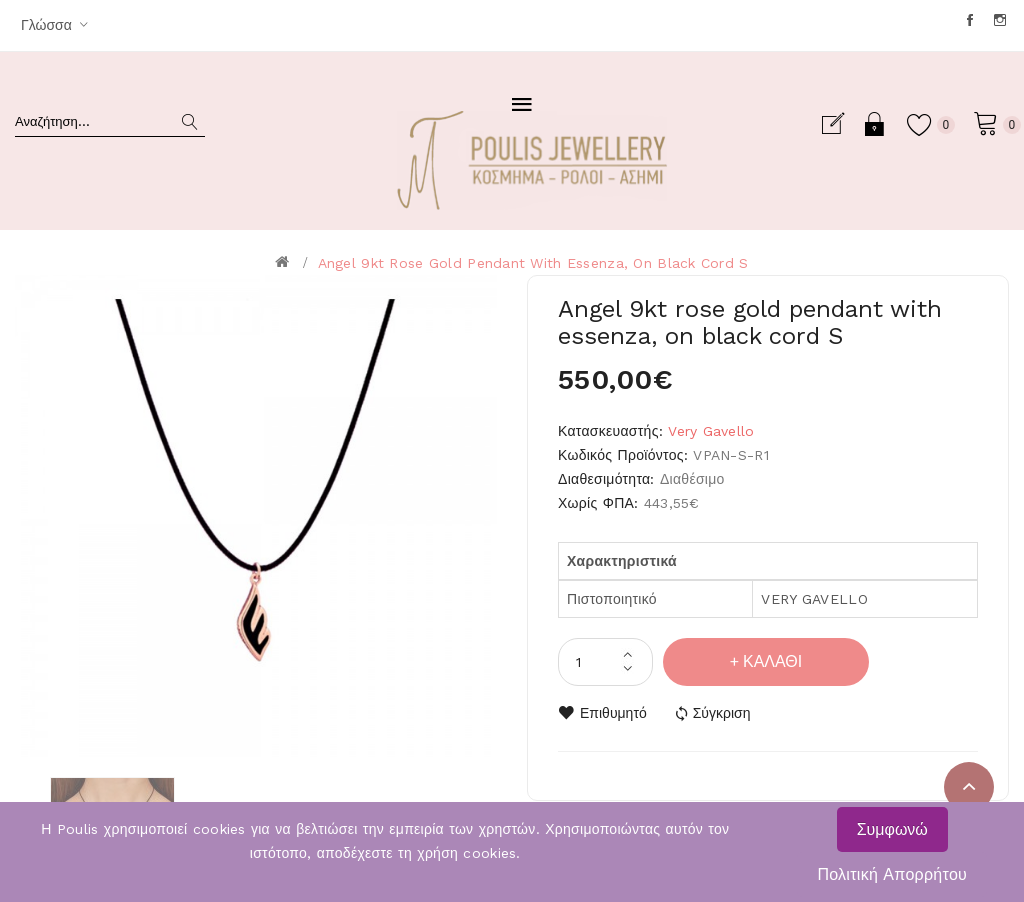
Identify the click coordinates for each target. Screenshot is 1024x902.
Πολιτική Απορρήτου (892, 874)
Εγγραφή (841, 124)
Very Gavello (711, 431)
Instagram (1001, 20)
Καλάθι (772, 661)
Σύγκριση (722, 713)
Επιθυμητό (613, 713)
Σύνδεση (875, 124)
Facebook (971, 20)
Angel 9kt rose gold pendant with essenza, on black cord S (533, 263)
